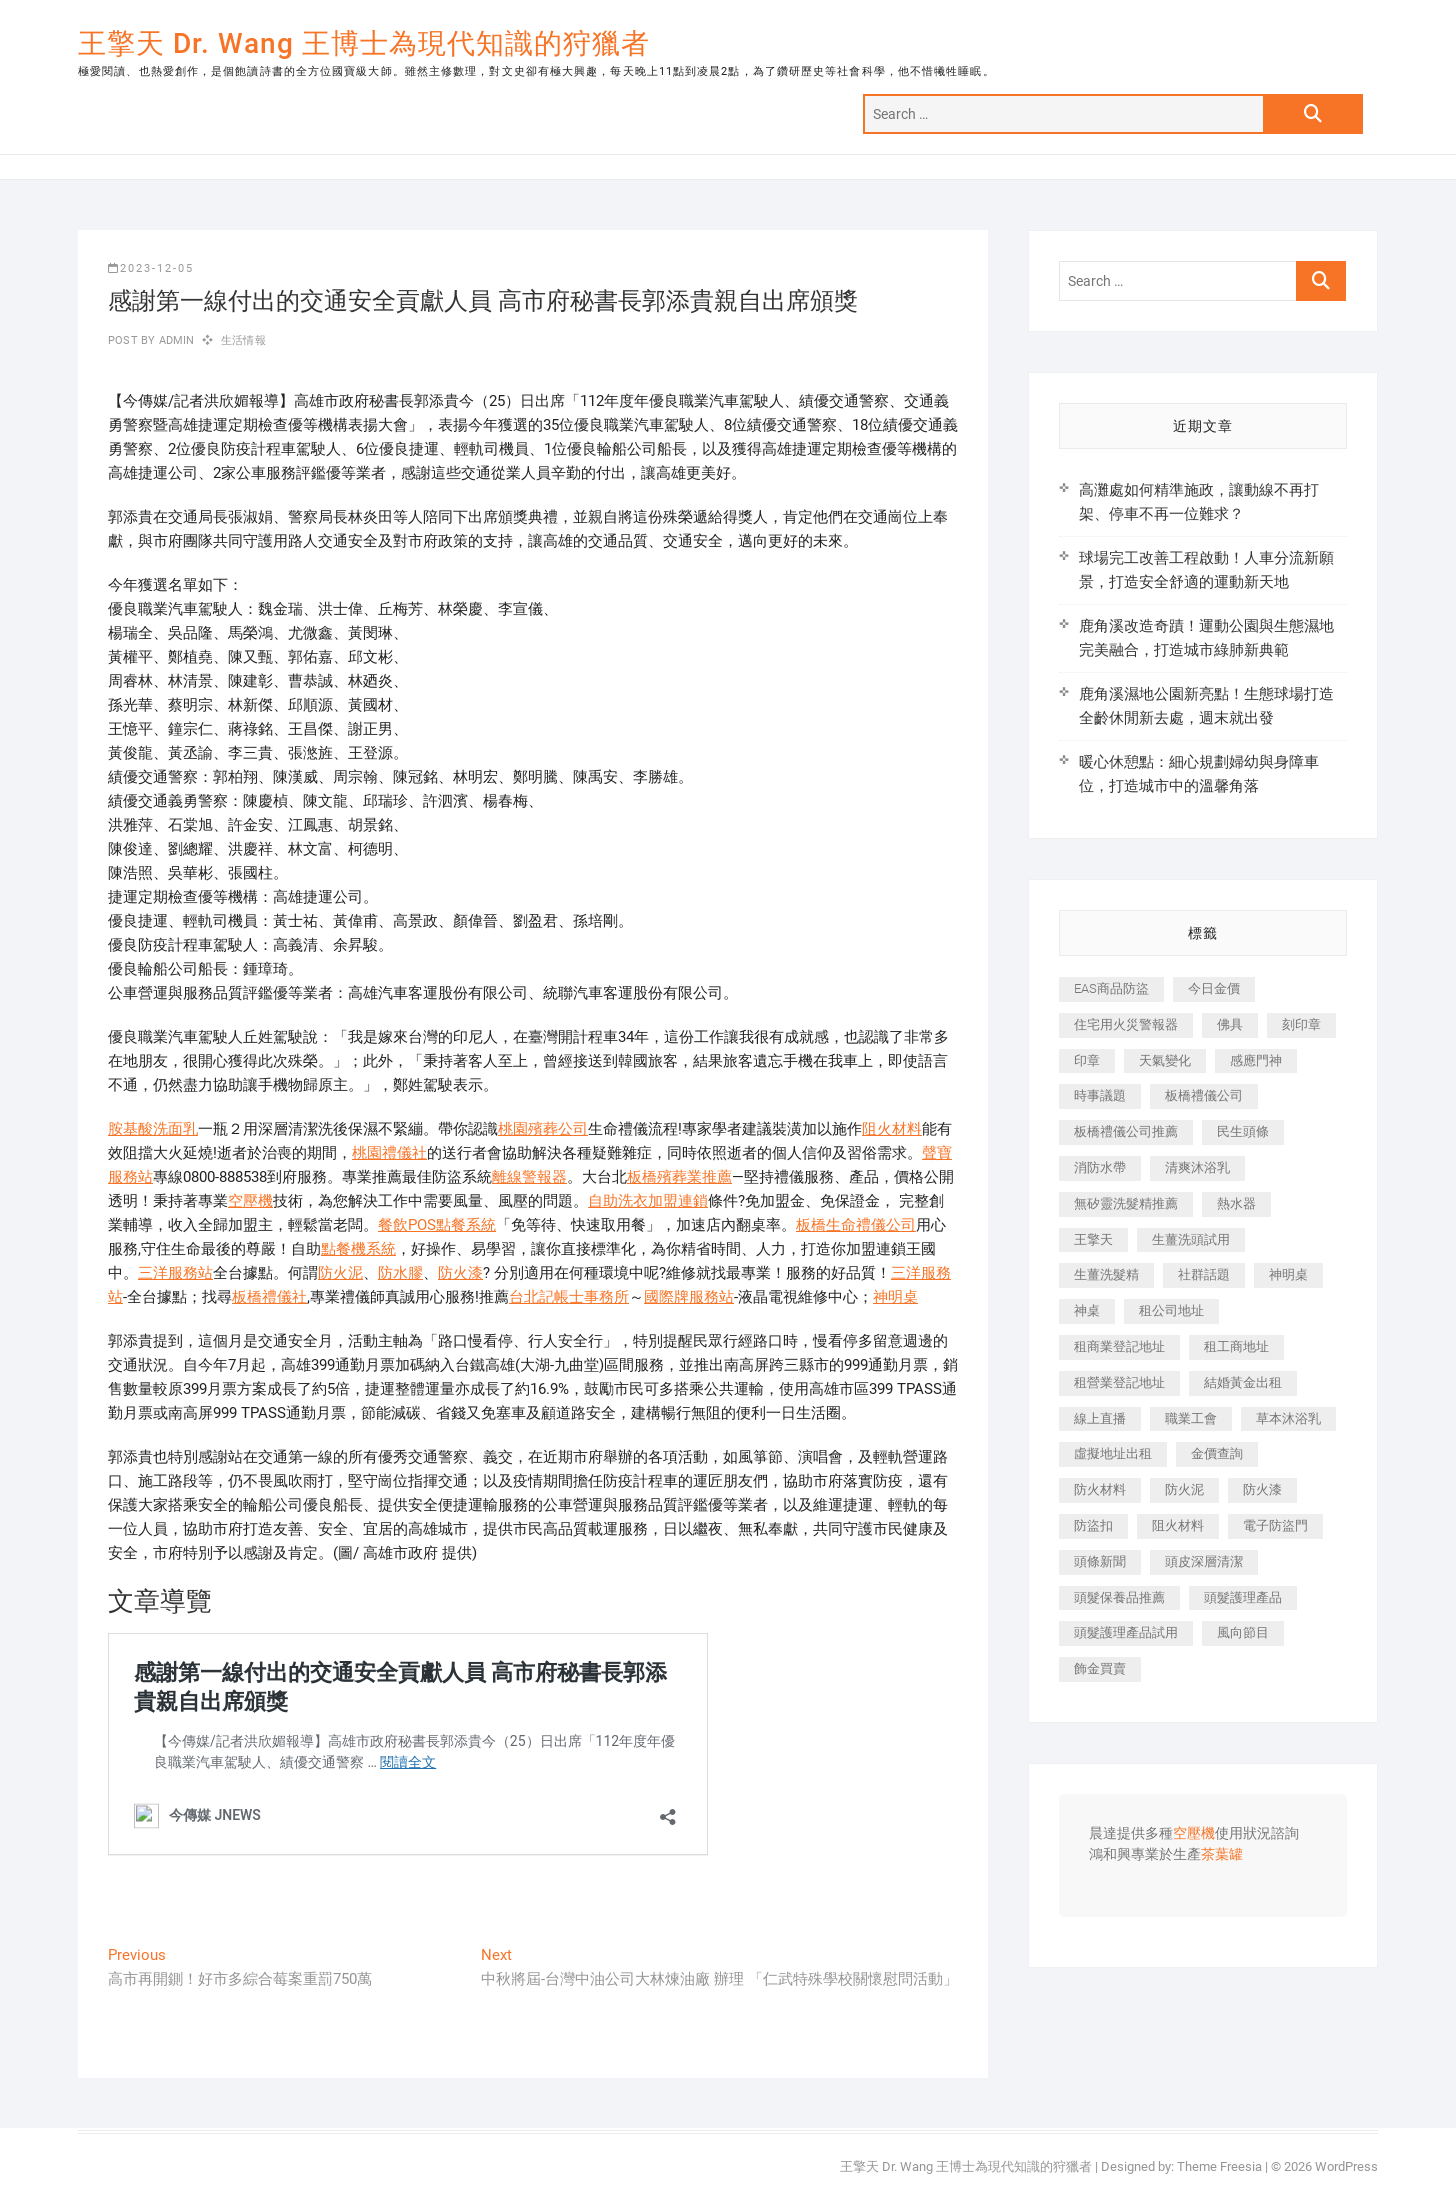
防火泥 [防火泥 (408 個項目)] (1184, 1489)
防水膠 (400, 1273)
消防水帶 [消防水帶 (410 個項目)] (1100, 1167)
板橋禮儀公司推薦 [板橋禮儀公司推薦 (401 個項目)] (1126, 1131)
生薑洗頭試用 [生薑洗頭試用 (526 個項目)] (1191, 1239)
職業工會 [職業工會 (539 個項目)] (1191, 1418)
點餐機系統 (358, 1249)
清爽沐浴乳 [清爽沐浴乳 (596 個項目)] (1197, 1167)
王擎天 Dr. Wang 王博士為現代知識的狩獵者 (364, 43)
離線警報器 (529, 1177)
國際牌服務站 (689, 1297)
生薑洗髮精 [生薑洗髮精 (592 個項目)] (1106, 1274)
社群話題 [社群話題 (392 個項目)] (1204, 1274)
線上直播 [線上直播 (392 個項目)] (1100, 1418)
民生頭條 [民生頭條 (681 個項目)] (1243, 1131)
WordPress (1346, 2166)
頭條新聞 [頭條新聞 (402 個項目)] (1100, 1561)
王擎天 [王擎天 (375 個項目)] (1093, 1239)
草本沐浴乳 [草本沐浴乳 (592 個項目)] (1288, 1418)
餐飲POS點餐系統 (437, 1225)
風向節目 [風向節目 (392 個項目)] (1243, 1632)
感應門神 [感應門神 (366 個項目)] (1256, 1060)
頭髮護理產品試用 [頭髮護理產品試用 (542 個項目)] (1126, 1632)
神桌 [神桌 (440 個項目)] (1087, 1310)
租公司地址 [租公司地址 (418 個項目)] (1171, 1310)
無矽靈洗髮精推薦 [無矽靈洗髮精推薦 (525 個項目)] (1126, 1203)
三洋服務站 (175, 1273)
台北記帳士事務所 (569, 1297)
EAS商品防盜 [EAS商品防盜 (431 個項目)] (1111, 988)
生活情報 (243, 340)
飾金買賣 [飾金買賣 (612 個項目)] (1100, 1668)
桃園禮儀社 (389, 1153)
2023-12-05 (151, 268)
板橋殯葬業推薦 (679, 1177)
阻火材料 (892, 1129)
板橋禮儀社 (269, 1297)
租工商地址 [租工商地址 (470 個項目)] (1236, 1346)
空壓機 (250, 1201)
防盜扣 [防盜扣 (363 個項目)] (1093, 1525)
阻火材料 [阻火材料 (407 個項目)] (1178, 1525)
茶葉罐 (1222, 1855)
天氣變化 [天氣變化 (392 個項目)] (1165, 1060)
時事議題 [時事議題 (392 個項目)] (1100, 1095)
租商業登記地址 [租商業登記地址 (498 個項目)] (1119, 1346)
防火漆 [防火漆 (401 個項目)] (1262, 1489)
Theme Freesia (1219, 2166)
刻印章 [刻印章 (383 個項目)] (1301, 1024)
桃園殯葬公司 (543, 1129)
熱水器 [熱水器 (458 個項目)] (1236, 1203)
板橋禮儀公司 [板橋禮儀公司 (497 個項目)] (1204, 1095)
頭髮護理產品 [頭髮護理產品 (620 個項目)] (1243, 1597)
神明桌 (895, 1297)
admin (174, 340)
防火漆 (460, 1273)
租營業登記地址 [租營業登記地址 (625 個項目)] (1119, 1382)
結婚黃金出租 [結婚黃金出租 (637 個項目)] (1243, 1382)
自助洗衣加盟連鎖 (648, 1201)
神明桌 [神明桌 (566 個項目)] (1288, 1274)
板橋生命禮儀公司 (856, 1225)
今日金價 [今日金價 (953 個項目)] (1214, 988)
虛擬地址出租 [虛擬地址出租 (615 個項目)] (1113, 1453)
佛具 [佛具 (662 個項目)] (1230, 1024)
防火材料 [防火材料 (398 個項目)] (1100, 1489)
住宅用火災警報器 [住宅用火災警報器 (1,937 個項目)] (1126, 1024)
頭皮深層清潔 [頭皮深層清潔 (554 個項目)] (1204, 1561)
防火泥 (340, 1273)
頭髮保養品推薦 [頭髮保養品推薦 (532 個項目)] (1119, 1597)
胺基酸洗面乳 (153, 1129)
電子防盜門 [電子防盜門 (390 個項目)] (1275, 1525)
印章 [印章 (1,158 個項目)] (1087, 1060)
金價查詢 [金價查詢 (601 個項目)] (1217, 1453)
